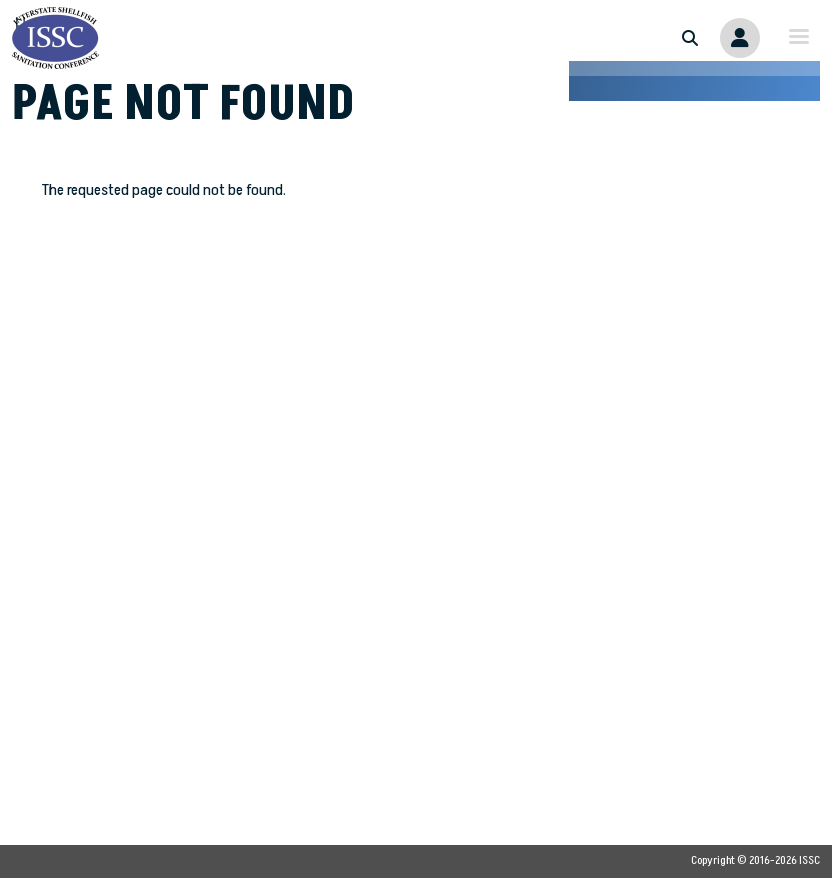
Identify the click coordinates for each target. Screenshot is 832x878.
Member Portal (740, 38)
